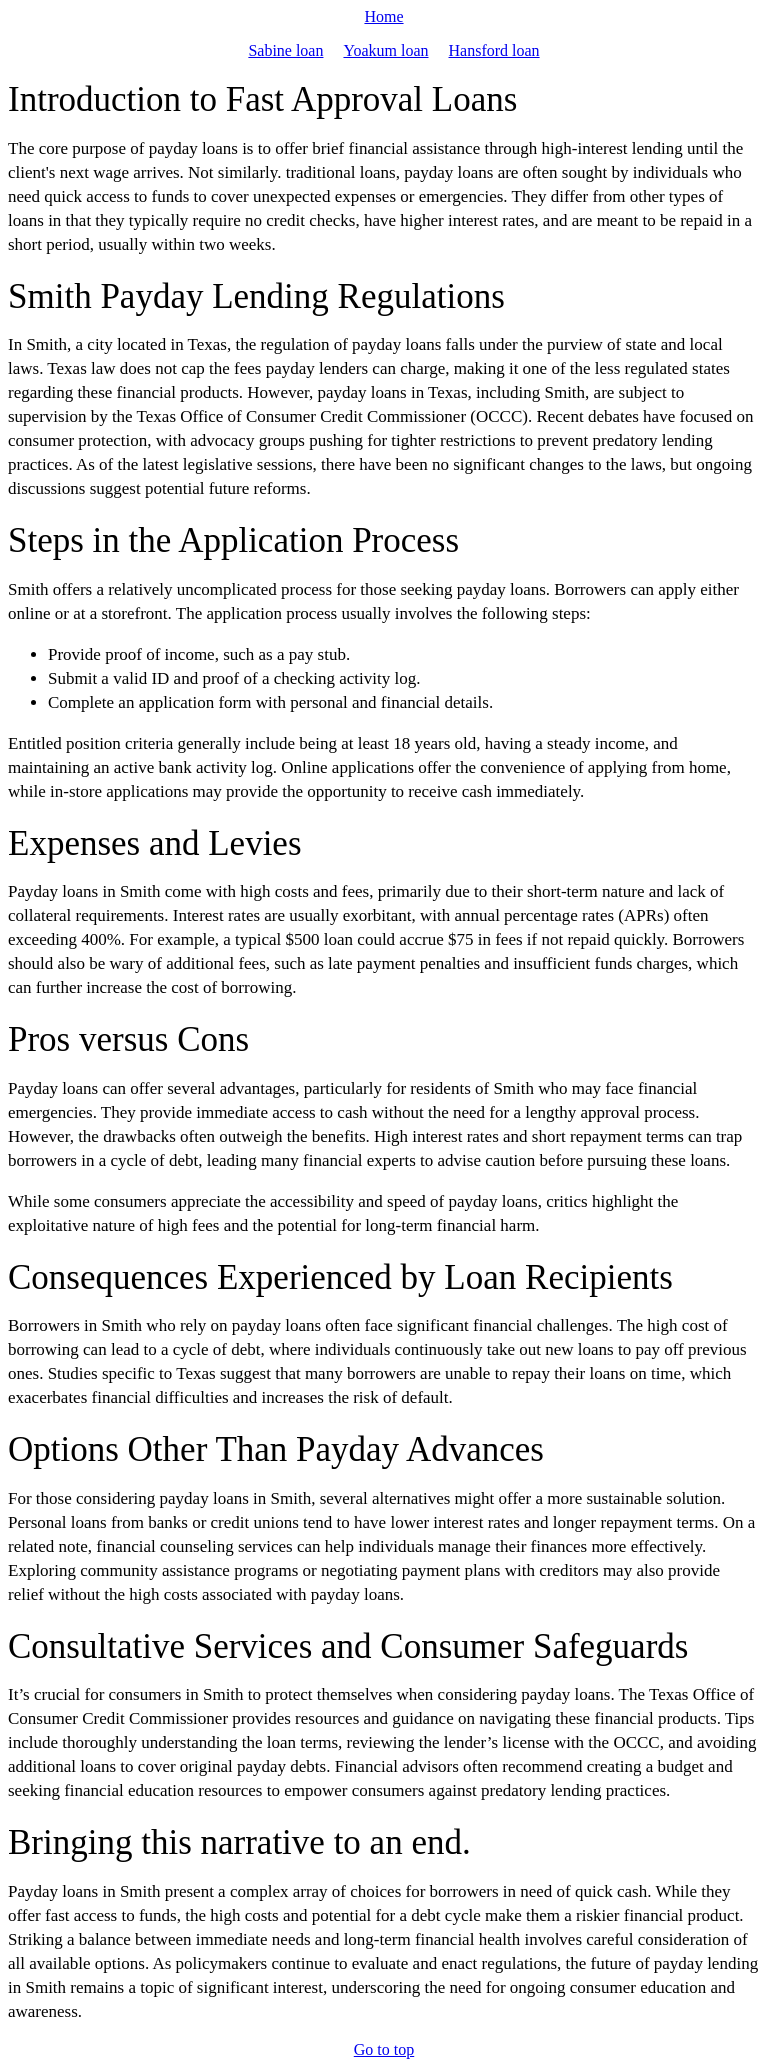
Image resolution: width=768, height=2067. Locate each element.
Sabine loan (285, 50)
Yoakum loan (385, 50)
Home (383, 16)
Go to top (384, 2049)
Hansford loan (494, 50)
